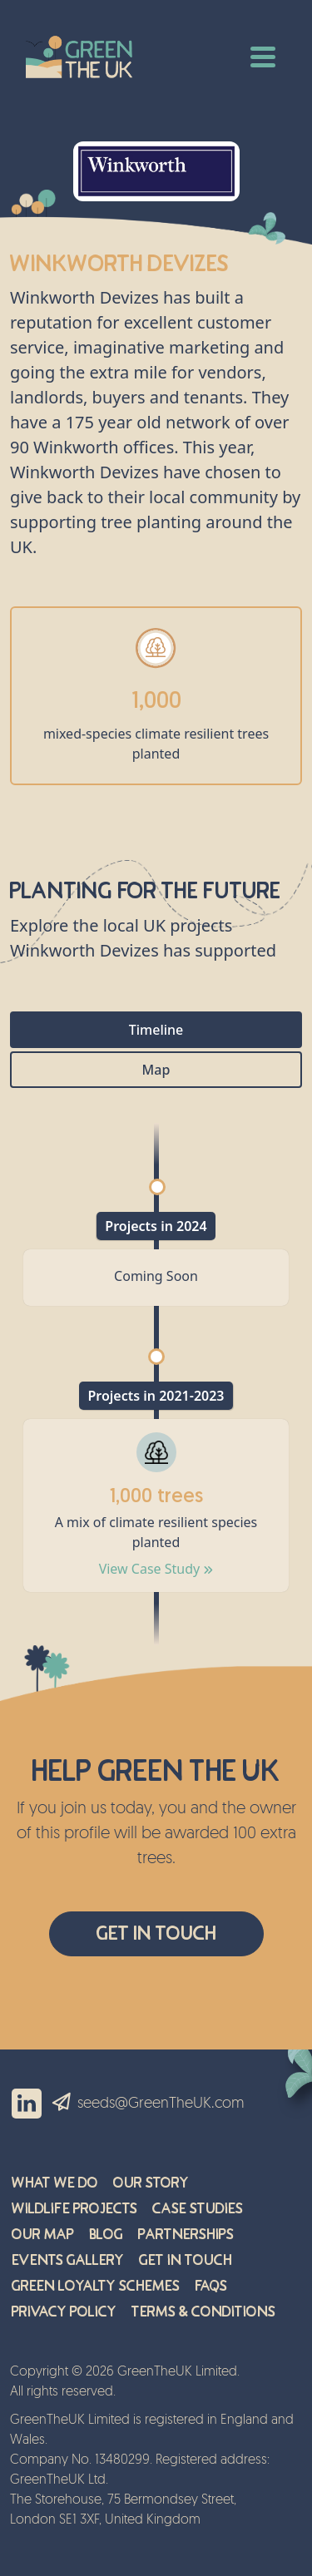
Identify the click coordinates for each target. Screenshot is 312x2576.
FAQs (211, 2286)
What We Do (55, 2183)
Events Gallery (68, 2260)
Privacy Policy (64, 2311)
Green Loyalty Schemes (96, 2286)
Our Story (151, 2183)
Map (156, 1070)
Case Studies (197, 2208)
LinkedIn (27, 2104)
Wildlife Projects (74, 2208)
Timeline (156, 1030)
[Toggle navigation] (263, 54)
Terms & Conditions (203, 2311)
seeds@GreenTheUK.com (161, 2104)
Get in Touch (185, 2260)
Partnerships (186, 2234)
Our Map (43, 2234)
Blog (106, 2234)
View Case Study (156, 1569)
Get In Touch (156, 1933)
